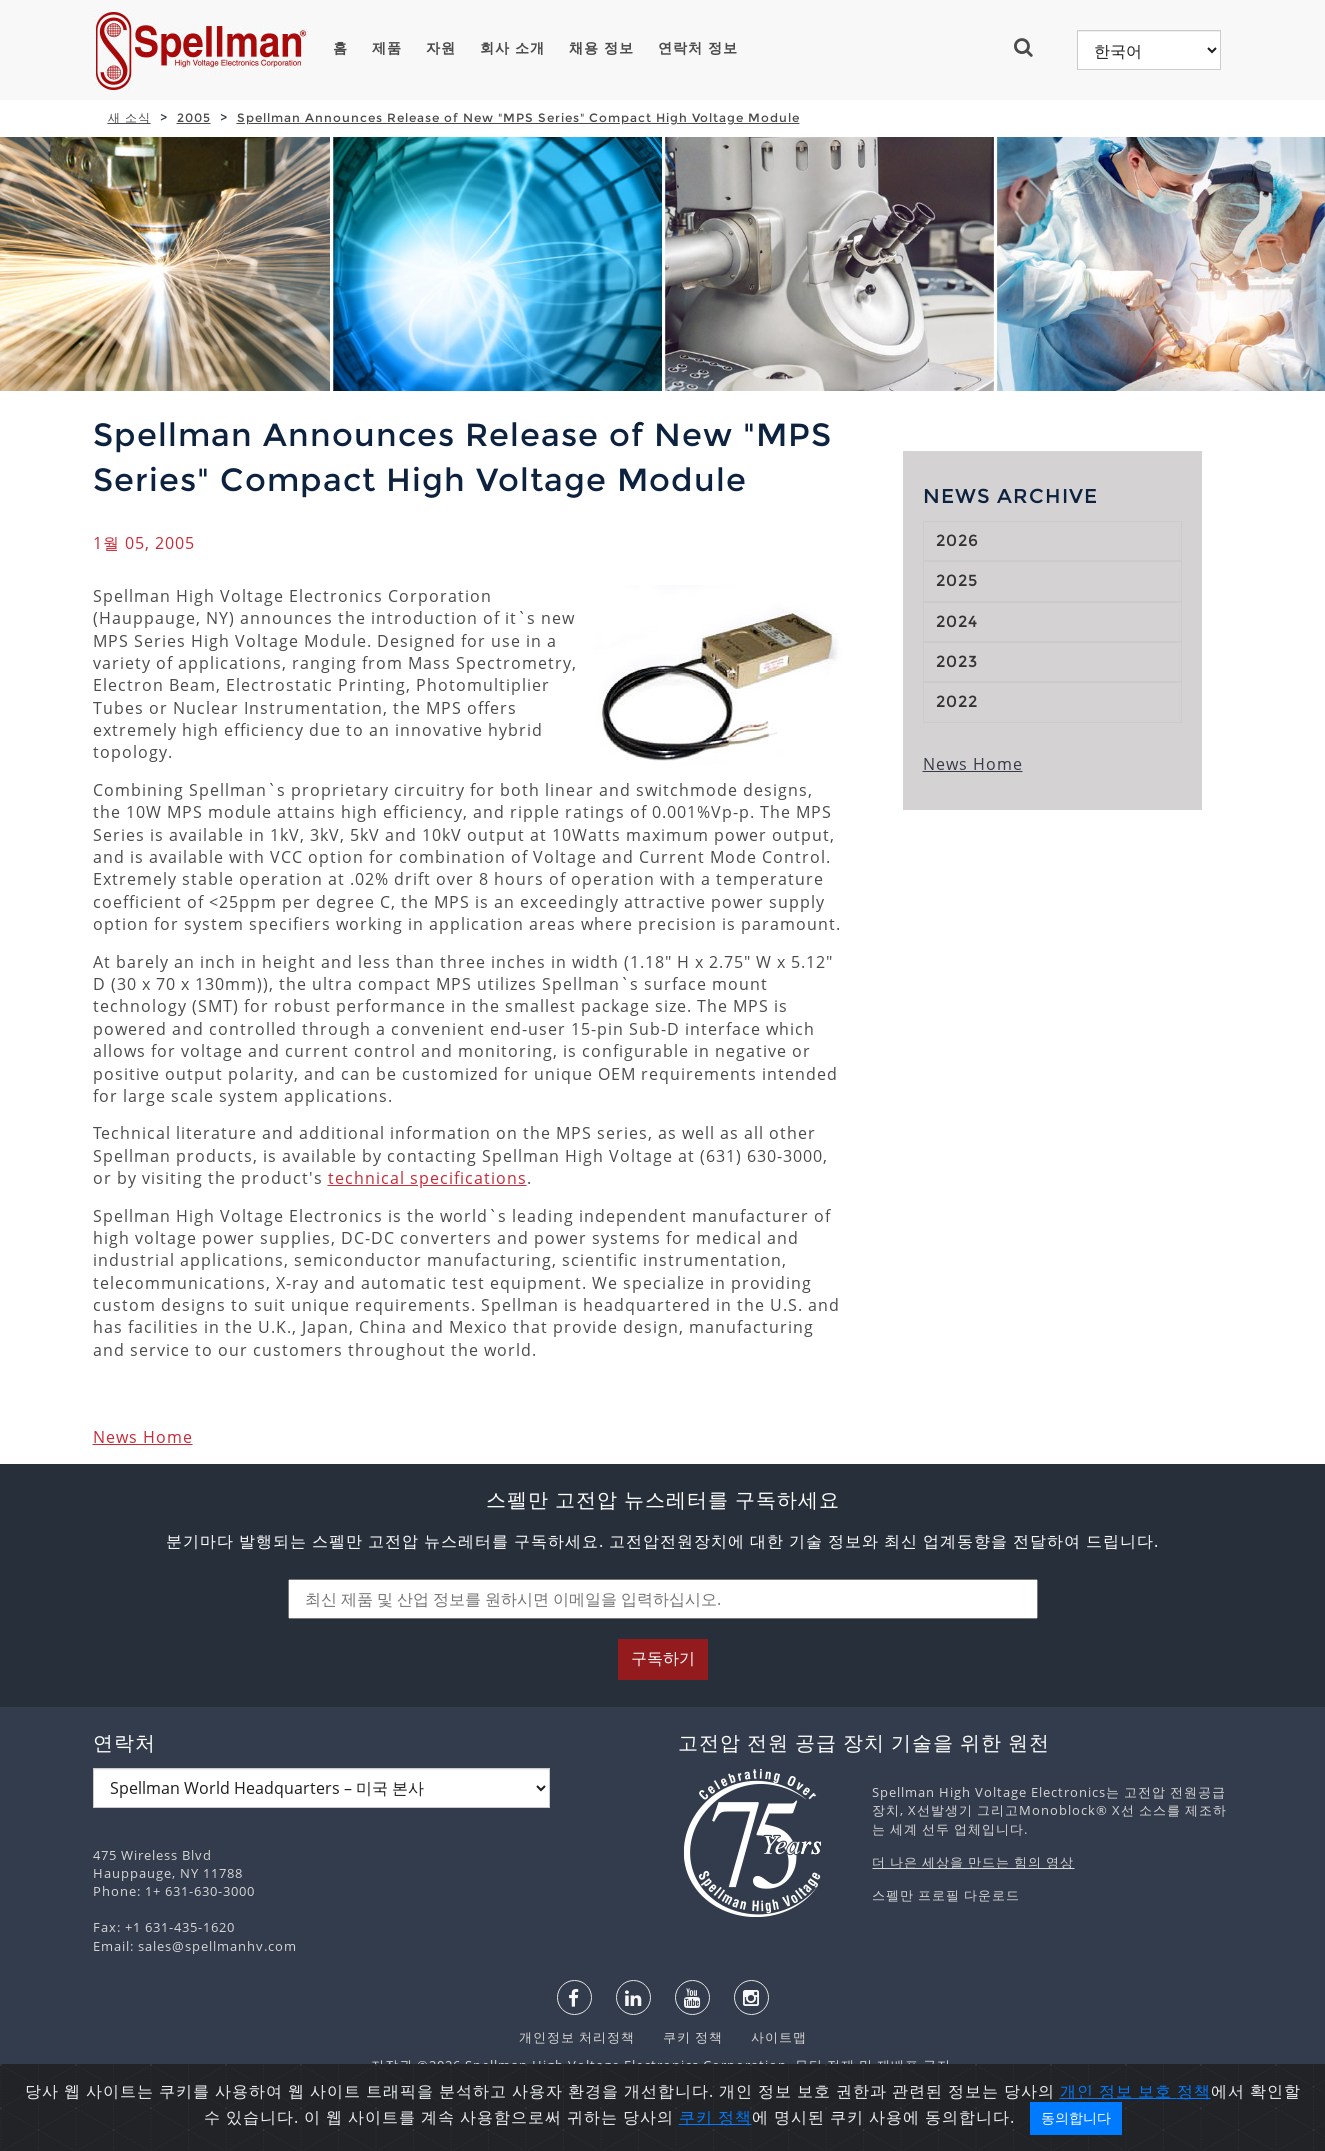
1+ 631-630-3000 (200, 1891)
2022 (957, 701)
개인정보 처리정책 (579, 2037)
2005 (194, 117)
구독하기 (663, 1658)
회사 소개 (512, 48)
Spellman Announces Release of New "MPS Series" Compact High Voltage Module (518, 117)
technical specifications (427, 1178)
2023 (957, 661)
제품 (387, 48)
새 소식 (129, 117)
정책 (1194, 2091)
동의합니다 (1076, 2118)
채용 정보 (601, 48)
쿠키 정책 (683, 2037)
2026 (957, 540)
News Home (143, 1437)
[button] (1031, 47)
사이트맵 (767, 2037)
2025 (957, 580)
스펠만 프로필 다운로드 (946, 1895)
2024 (957, 621)
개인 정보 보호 (1118, 2091)
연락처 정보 (698, 48)
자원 (441, 48)
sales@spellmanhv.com (217, 1946)
